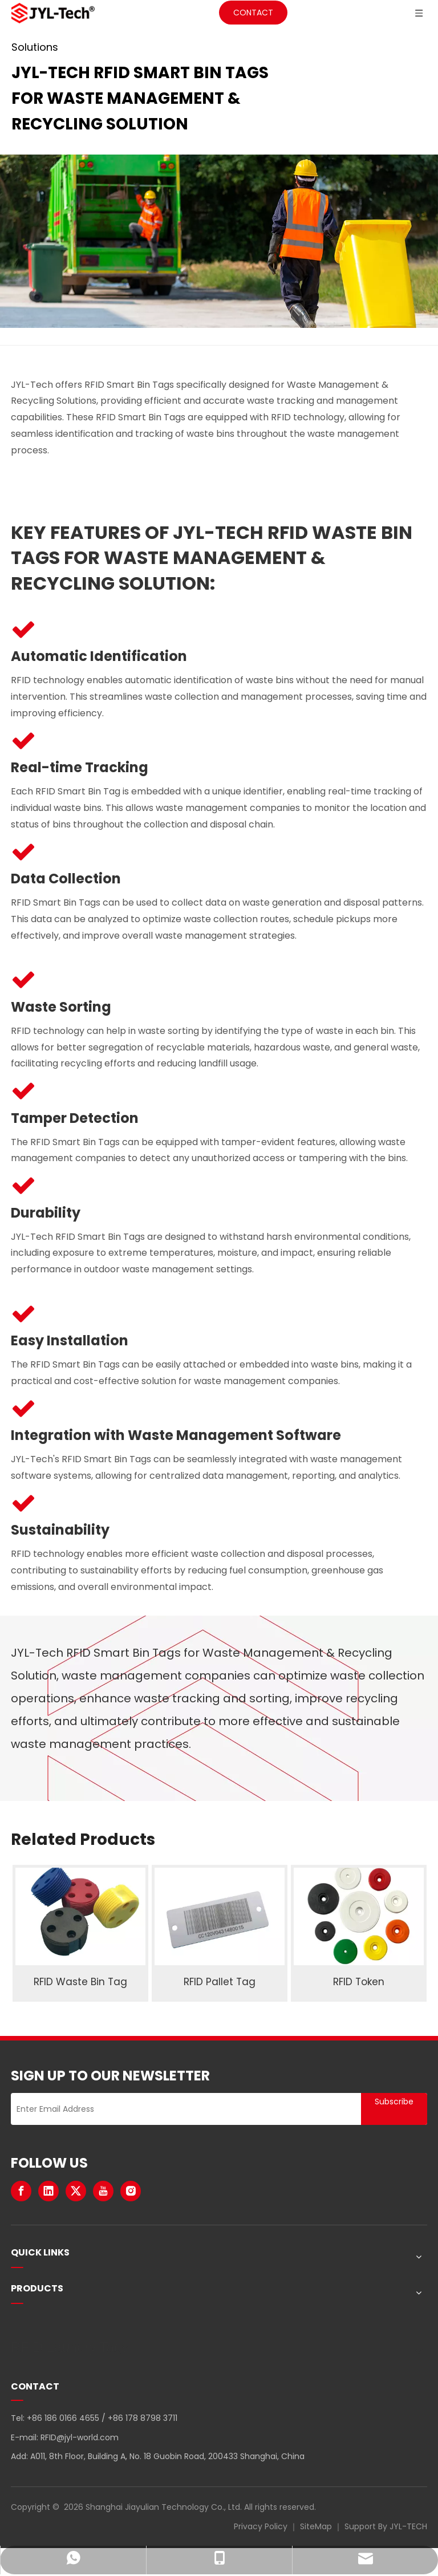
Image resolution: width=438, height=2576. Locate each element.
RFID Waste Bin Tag (80, 1982)
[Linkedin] (48, 2191)
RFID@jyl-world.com (79, 2437)
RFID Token (358, 1982)
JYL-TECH (408, 2526)
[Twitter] (76, 2191)
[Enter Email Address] (183, 2109)
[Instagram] (130, 2191)
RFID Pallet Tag (220, 1982)
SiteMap (316, 2526)
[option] (80, 1933)
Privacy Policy (260, 2526)
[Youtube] (103, 2191)
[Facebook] (21, 2191)
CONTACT (253, 12)
